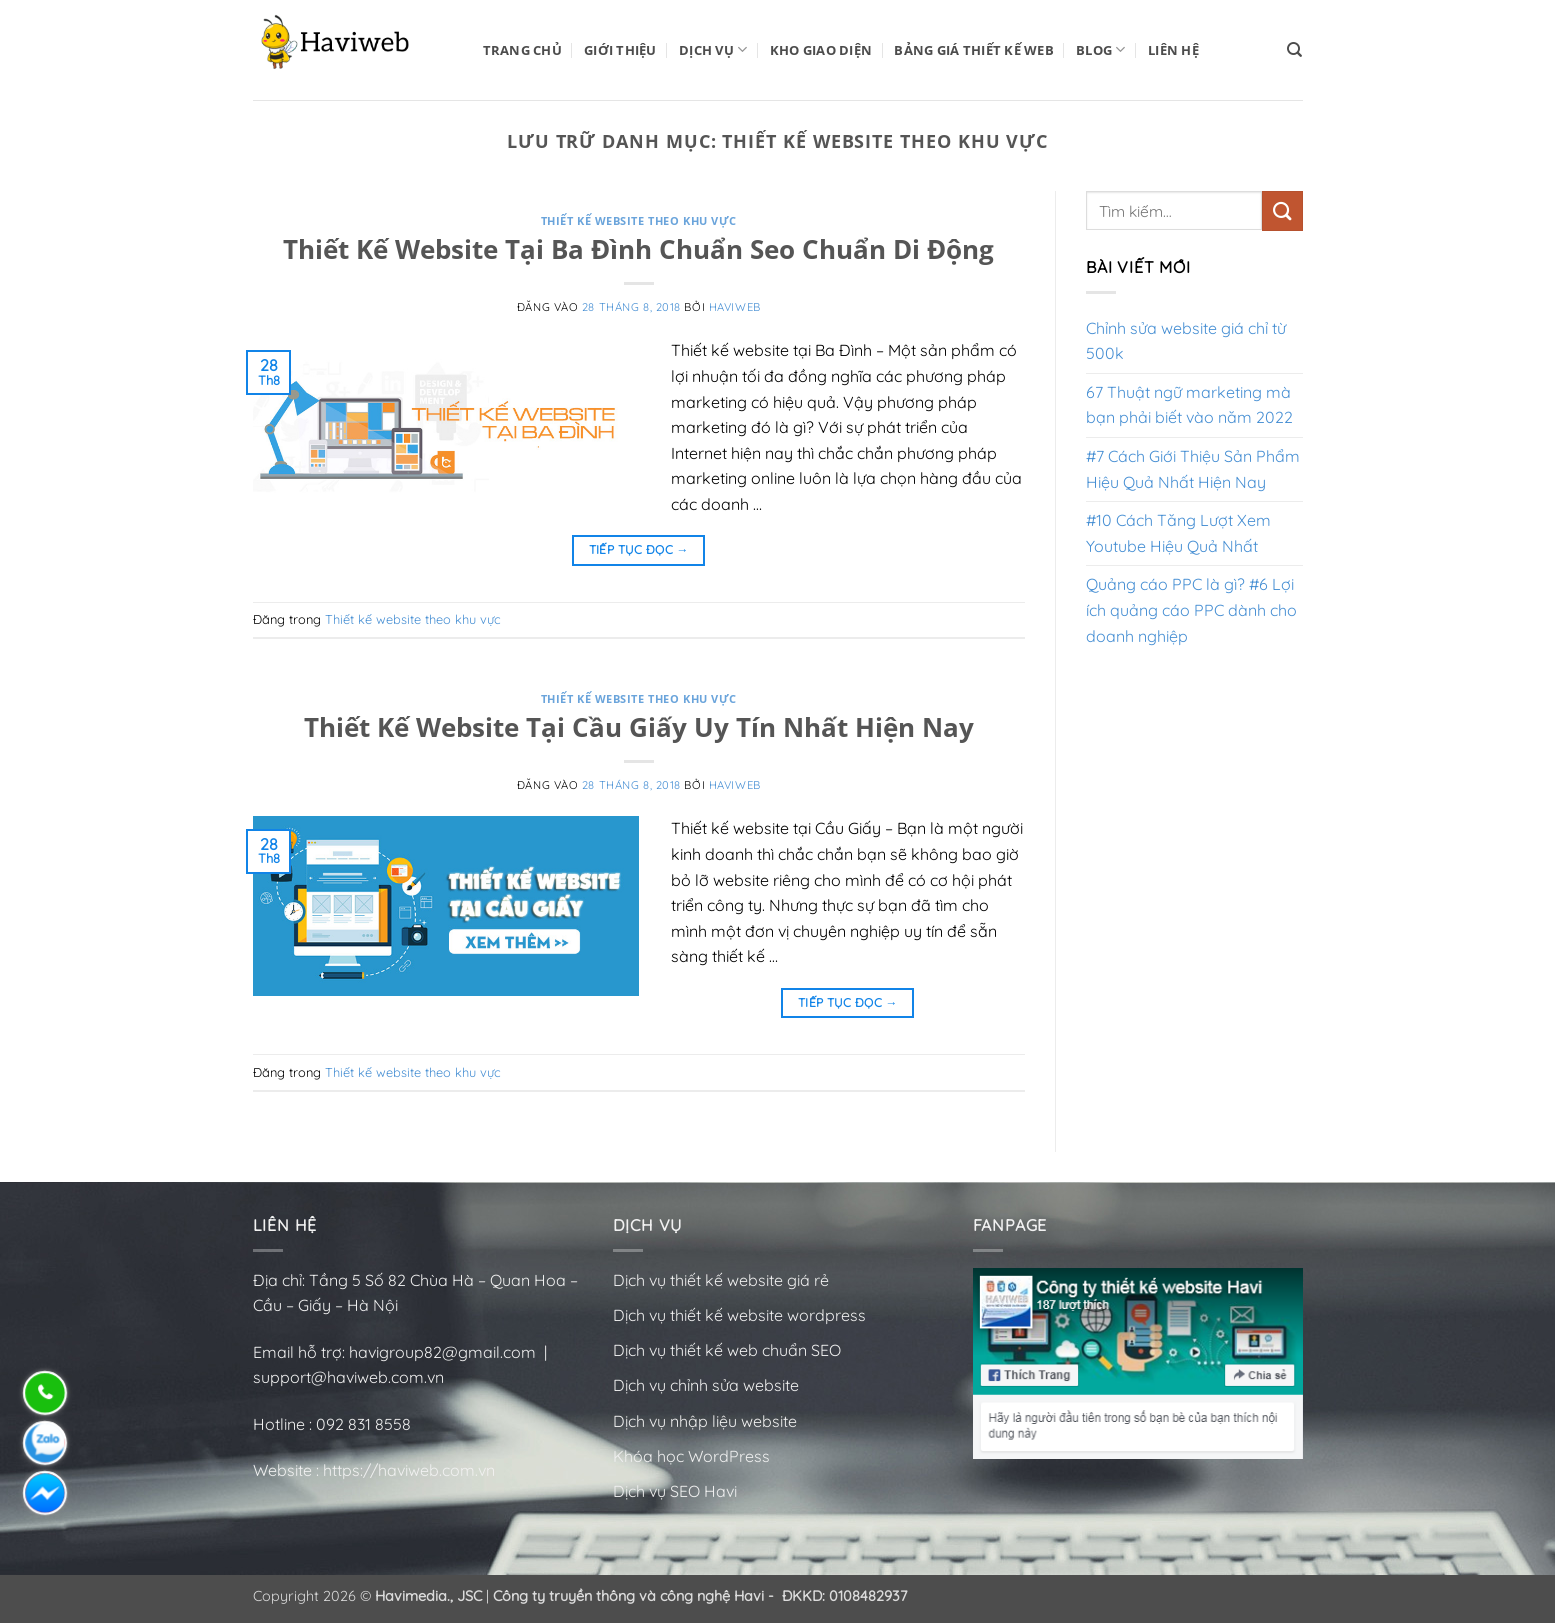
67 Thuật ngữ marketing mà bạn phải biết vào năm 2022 (1189, 405)
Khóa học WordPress (691, 1456)
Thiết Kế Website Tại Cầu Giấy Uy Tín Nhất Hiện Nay (639, 727)
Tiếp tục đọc (639, 549)
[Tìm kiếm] (1294, 50)
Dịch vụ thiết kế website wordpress (741, 1315)
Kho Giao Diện (821, 50)
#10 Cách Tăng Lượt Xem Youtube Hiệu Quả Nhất (1178, 533)
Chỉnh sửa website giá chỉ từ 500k (1186, 341)
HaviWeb (735, 307)
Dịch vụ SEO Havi (675, 1491)
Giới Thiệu (620, 50)
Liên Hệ (1173, 50)
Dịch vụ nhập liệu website (705, 1421)
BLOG (1100, 49)
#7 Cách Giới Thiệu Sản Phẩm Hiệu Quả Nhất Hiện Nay (1193, 469)
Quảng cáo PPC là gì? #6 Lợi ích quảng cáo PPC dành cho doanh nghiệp (1191, 609)
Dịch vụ (713, 49)
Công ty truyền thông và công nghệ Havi (628, 1596)
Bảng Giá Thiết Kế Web (973, 50)
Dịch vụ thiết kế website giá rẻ (721, 1280)
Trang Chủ (522, 50)
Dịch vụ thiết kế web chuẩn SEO (727, 1350)
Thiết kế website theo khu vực (639, 220)
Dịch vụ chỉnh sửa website (706, 1385)
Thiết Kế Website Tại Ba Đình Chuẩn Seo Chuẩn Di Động (638, 249)
